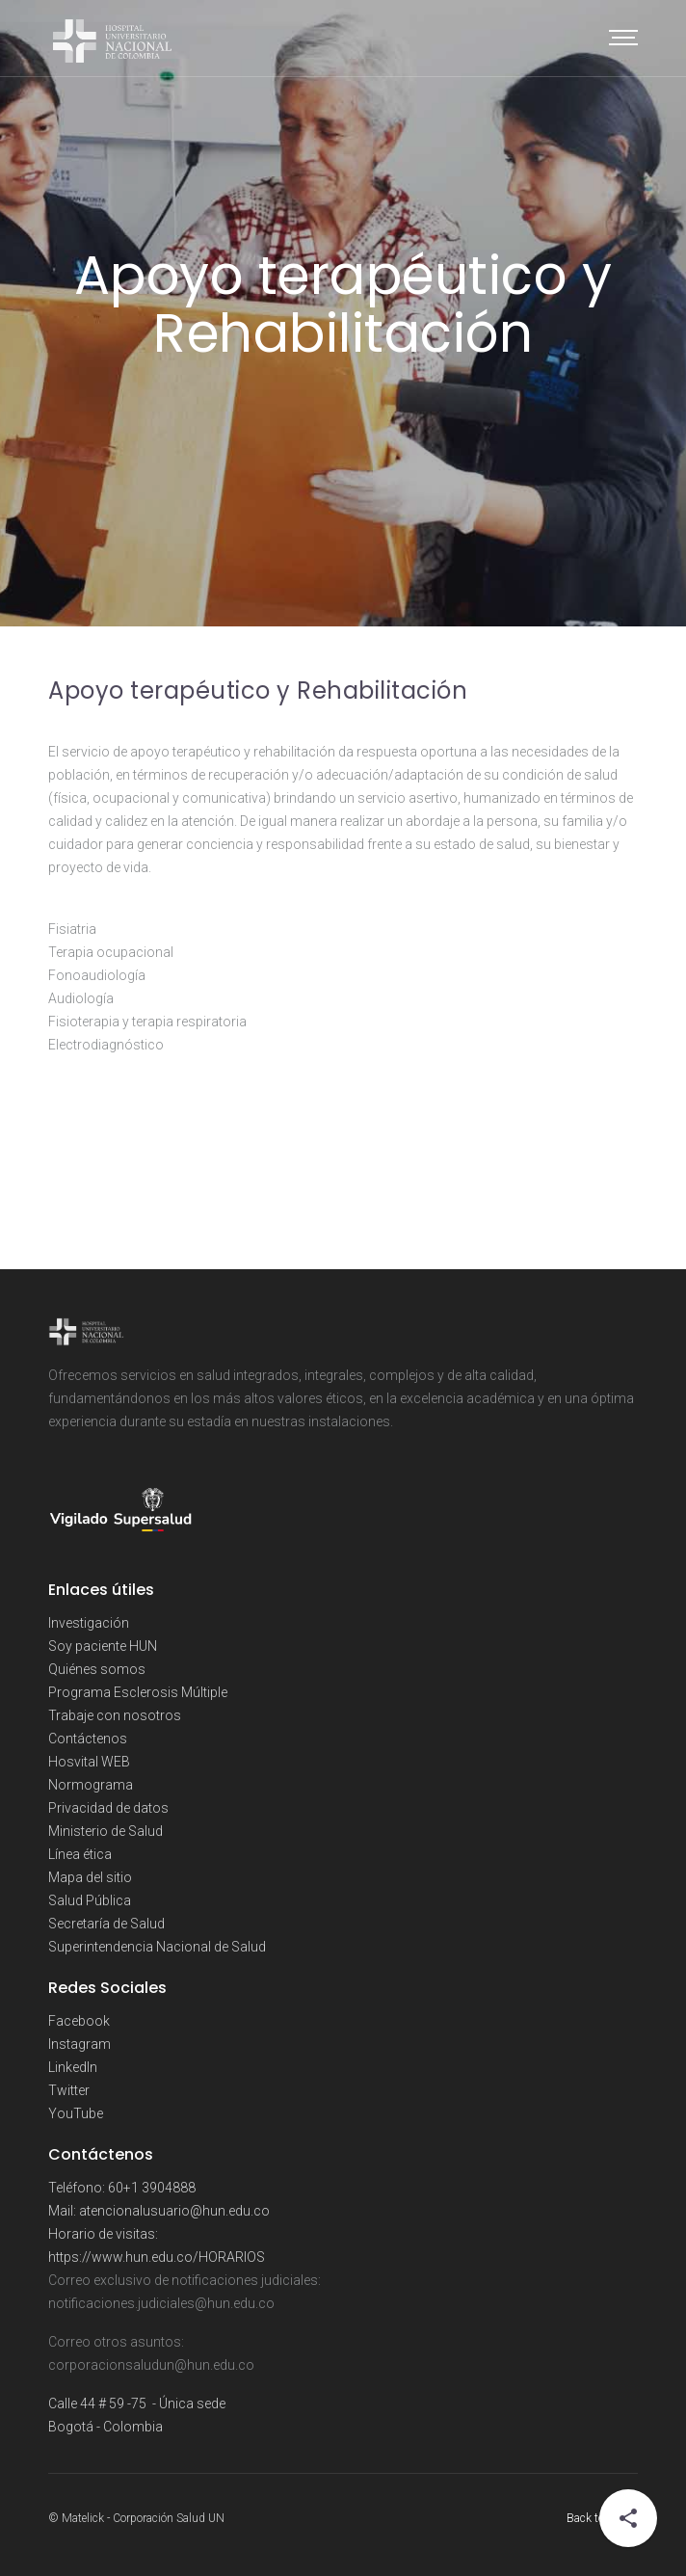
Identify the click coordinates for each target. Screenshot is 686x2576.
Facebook (79, 2021)
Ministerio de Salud (105, 1831)
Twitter (69, 2090)
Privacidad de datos (108, 1808)
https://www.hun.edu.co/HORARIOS (156, 2257)
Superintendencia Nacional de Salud (157, 1946)
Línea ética (80, 1854)
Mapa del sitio (90, 1877)
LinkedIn (72, 2067)
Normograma (90, 1785)
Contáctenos (87, 1738)
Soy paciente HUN (102, 1646)
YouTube (75, 2113)
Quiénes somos (96, 1669)
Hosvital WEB (89, 1761)
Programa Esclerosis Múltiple (137, 1692)
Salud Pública (89, 1900)
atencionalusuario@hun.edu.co (174, 2210)
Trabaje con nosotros (114, 1715)
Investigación (88, 1623)
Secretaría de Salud (106, 1923)
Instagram (79, 2044)
